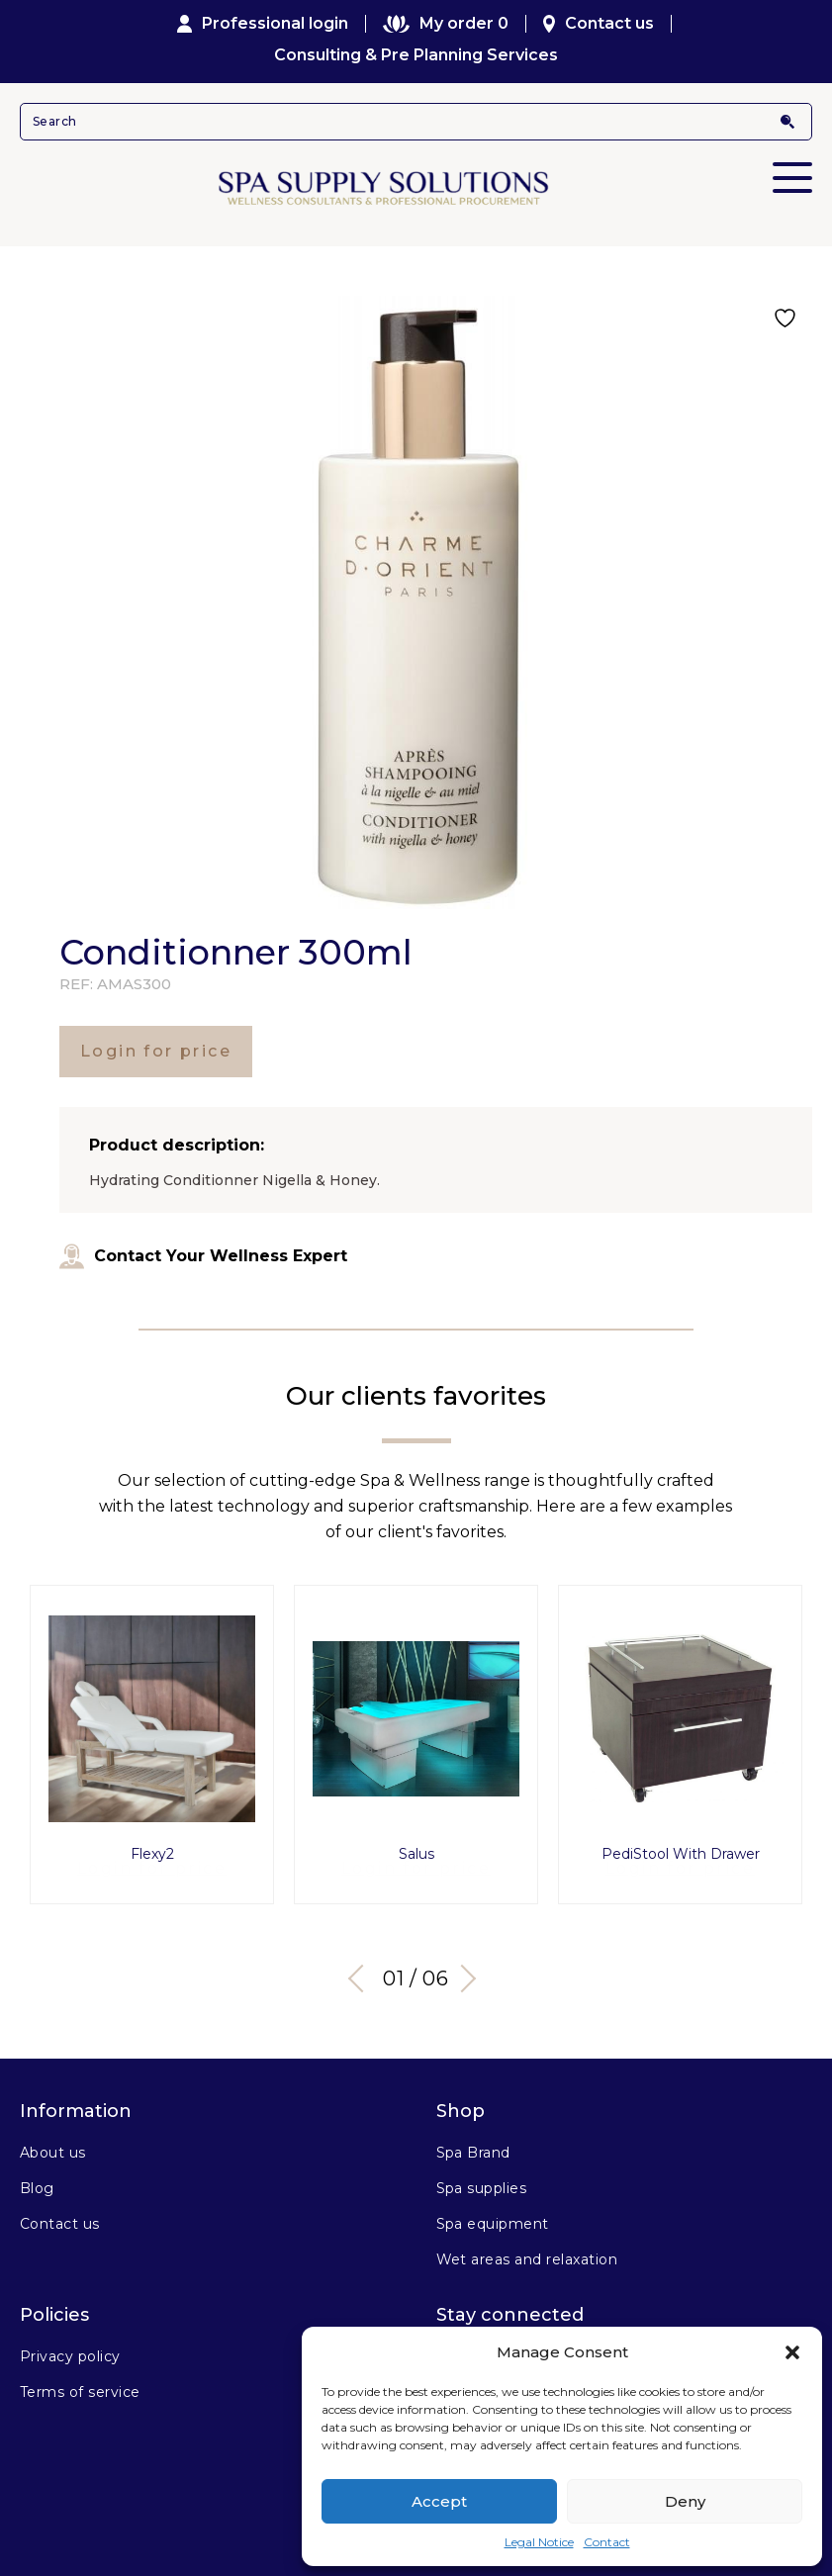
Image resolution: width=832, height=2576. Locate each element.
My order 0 (445, 24)
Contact (607, 2541)
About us (53, 2145)
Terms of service (80, 2384)
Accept (439, 2501)
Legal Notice (539, 2541)
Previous (361, 1970)
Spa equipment (492, 2216)
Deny (685, 2501)
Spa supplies (481, 2180)
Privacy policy (70, 2348)
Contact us (599, 24)
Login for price (155, 1051)
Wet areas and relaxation (527, 2251)
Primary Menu (792, 164)
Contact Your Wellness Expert (203, 1256)
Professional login (263, 24)
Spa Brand (473, 2145)
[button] (792, 2352)
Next (465, 1970)
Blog (37, 2180)
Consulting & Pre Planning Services (416, 55)
